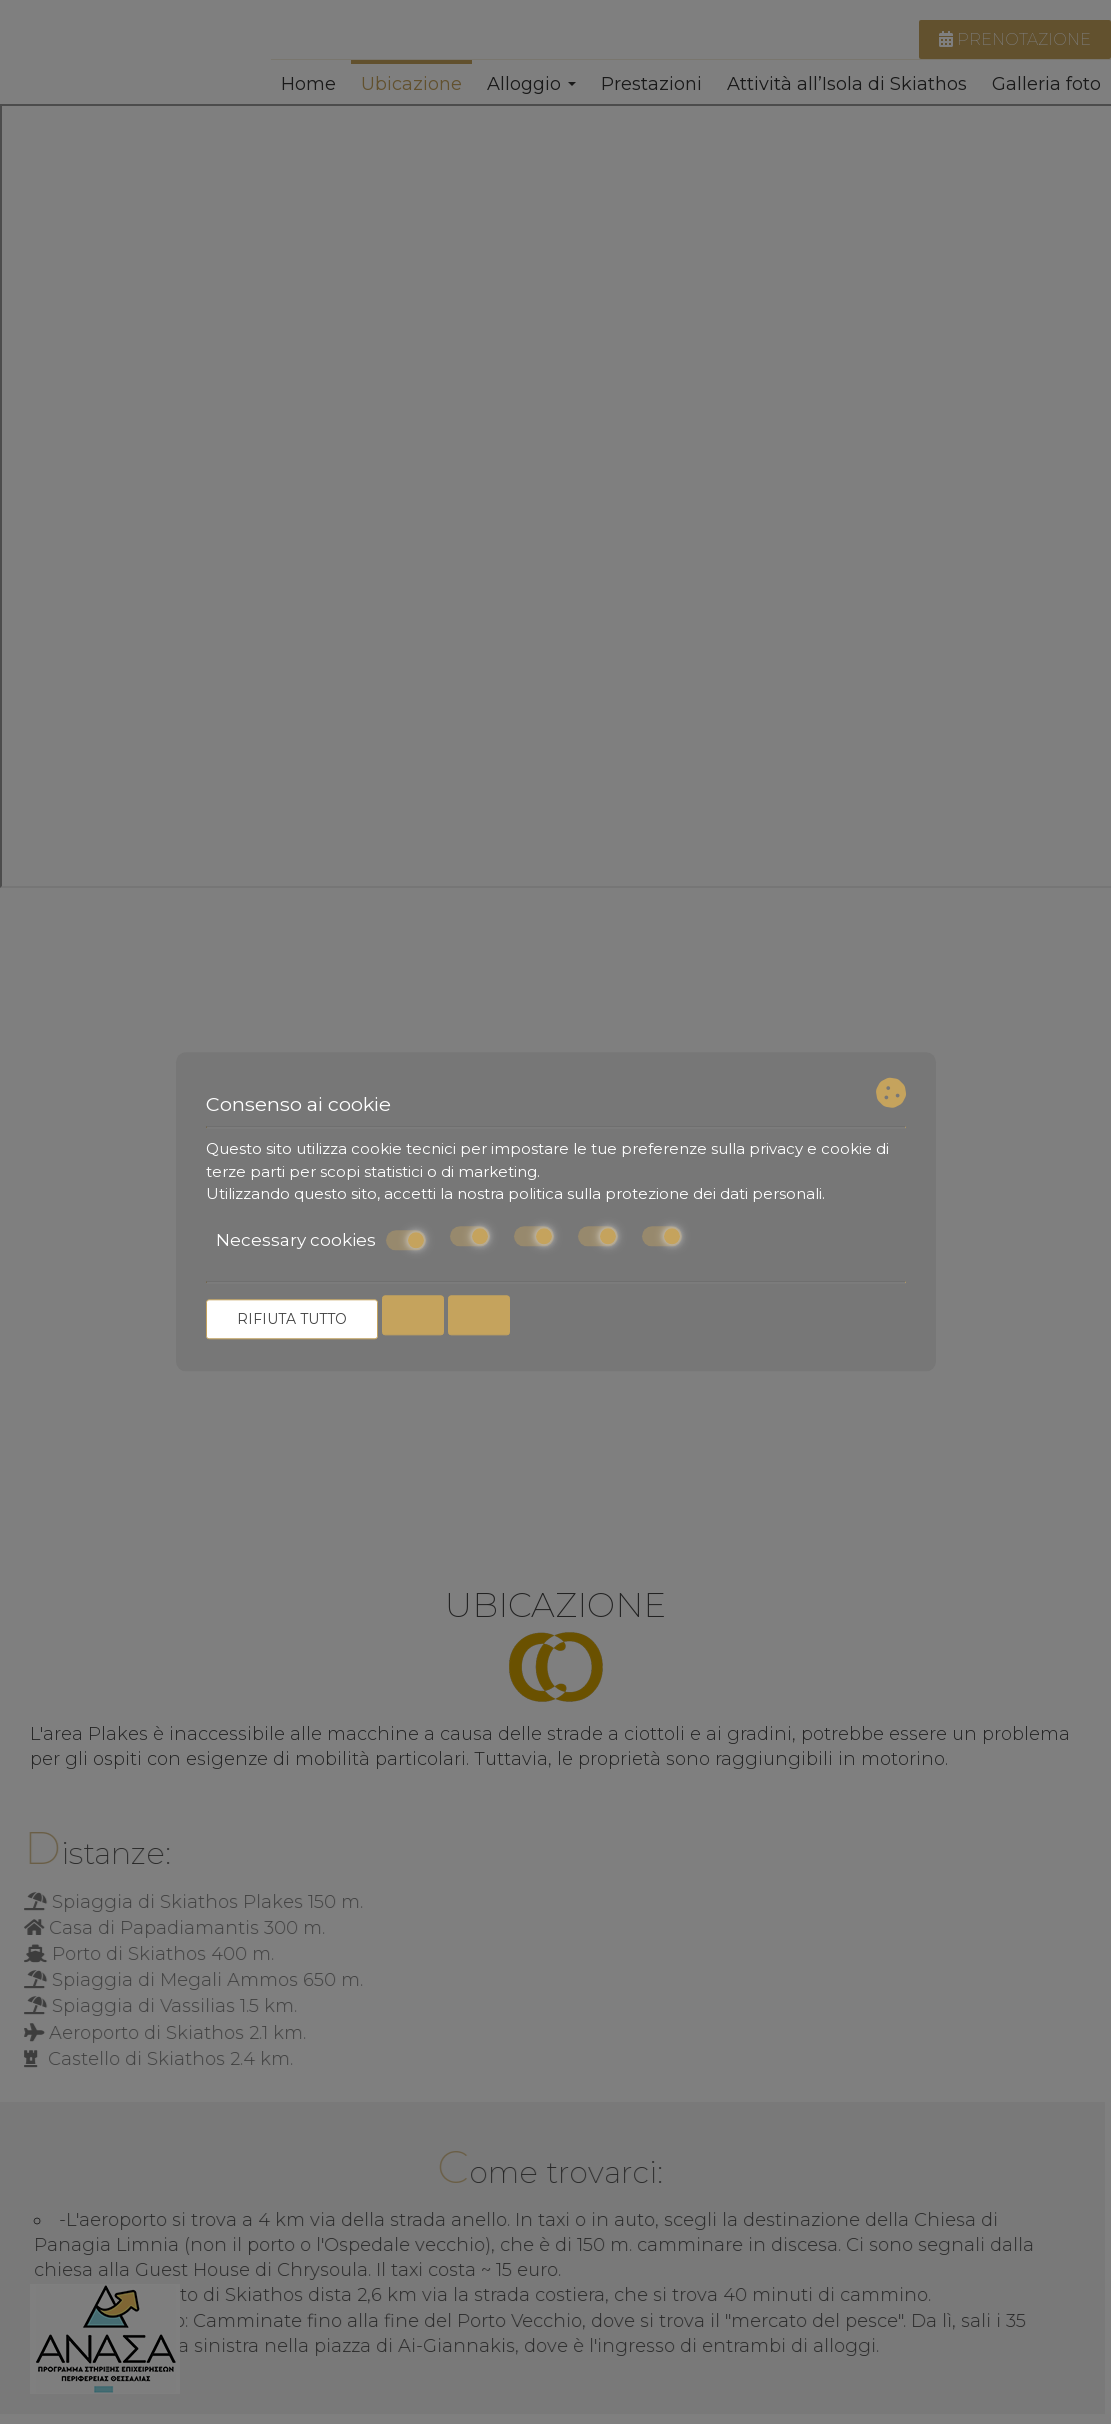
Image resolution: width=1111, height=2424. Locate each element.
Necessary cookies (321, 1240)
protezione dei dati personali (713, 1193)
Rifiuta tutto (292, 1320)
